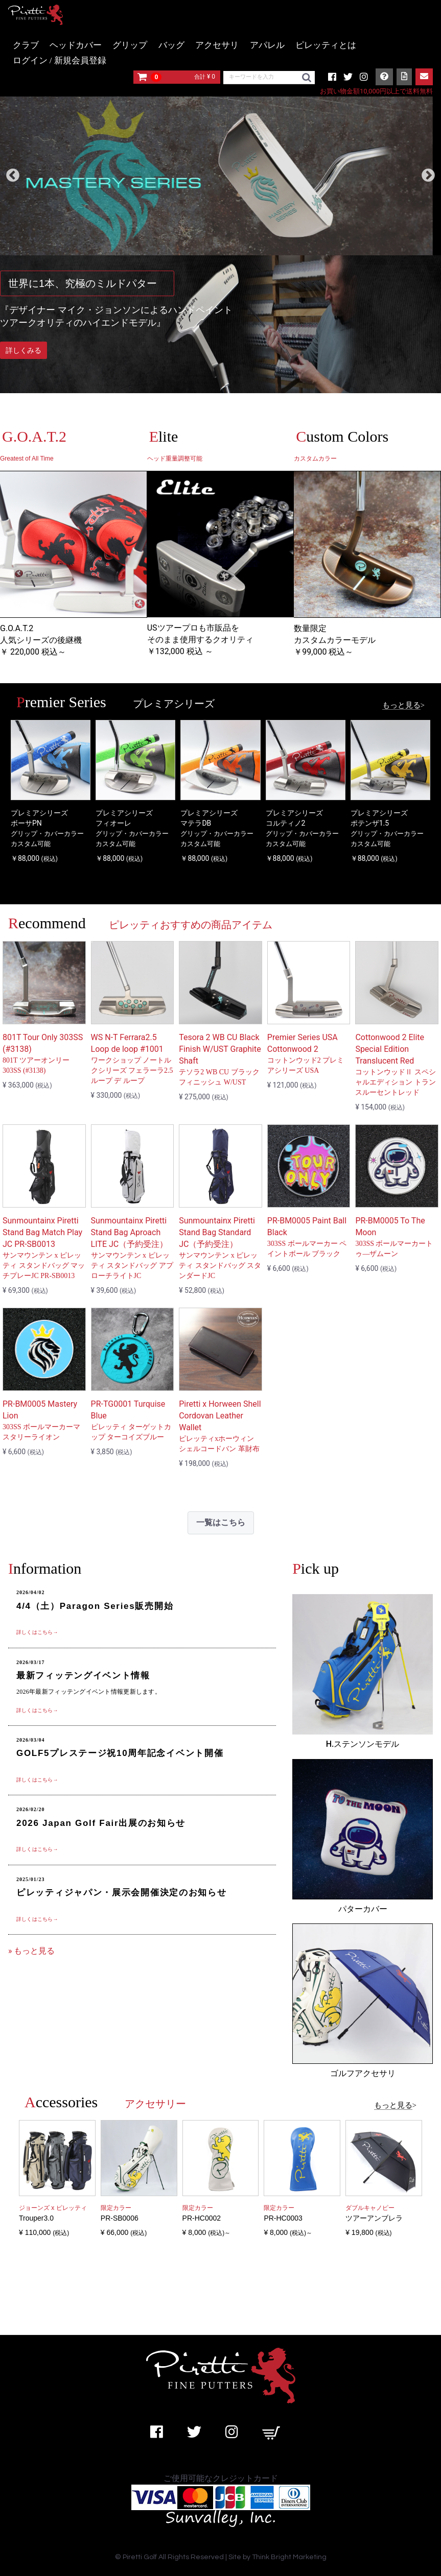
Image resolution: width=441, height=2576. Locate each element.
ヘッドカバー (76, 45)
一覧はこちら (220, 1522)
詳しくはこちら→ (37, 1632)
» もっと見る (31, 1951)
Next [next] (428, 175)
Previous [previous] (12, 175)
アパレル (267, 45)
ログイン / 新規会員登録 (59, 60)
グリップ (129, 45)
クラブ (26, 45)
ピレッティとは (325, 45)
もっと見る (401, 705)
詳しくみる (23, 350)
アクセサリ (217, 45)
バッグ (171, 45)
